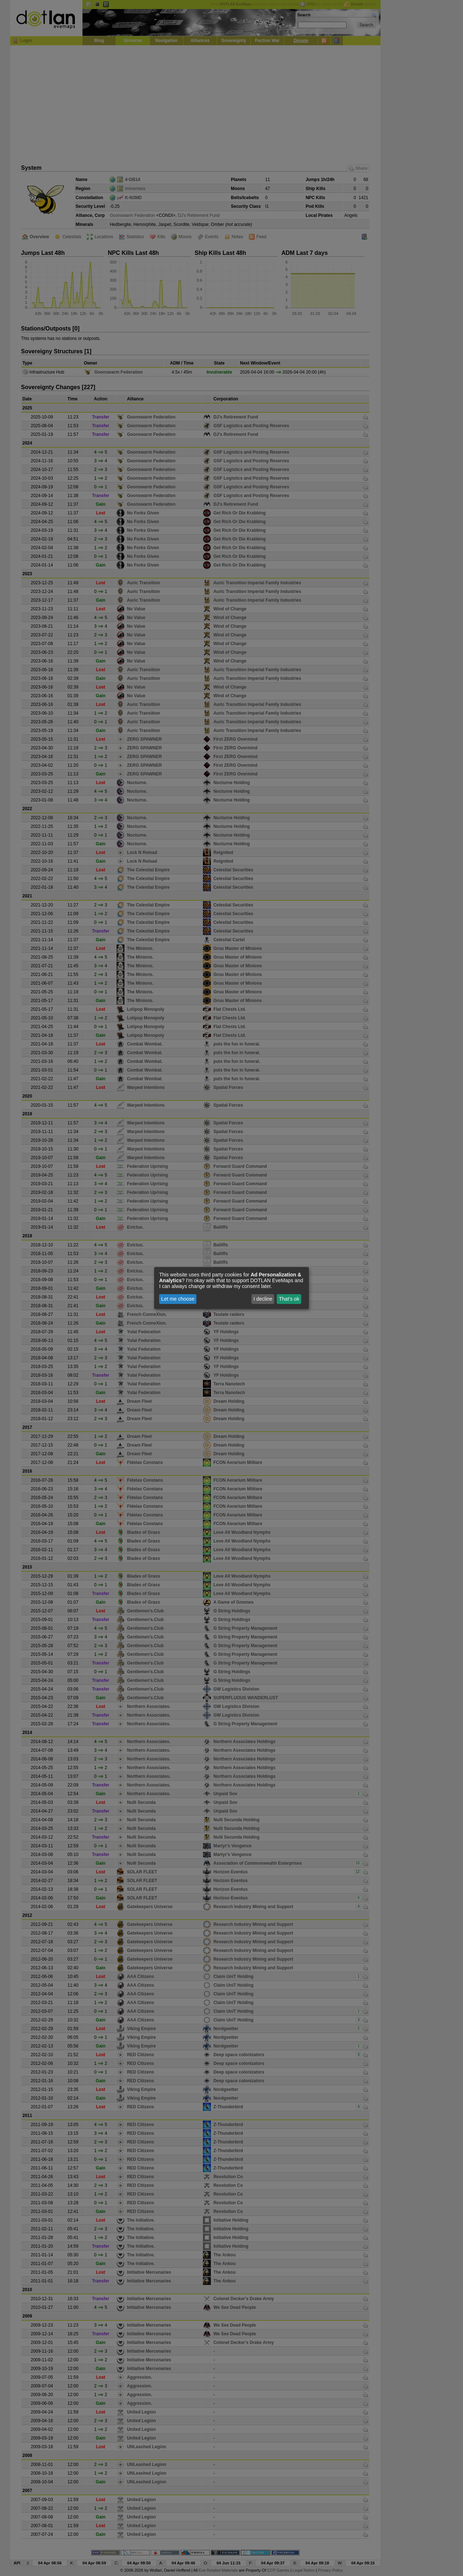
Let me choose (178, 1299)
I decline (263, 1299)
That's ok (289, 1299)
